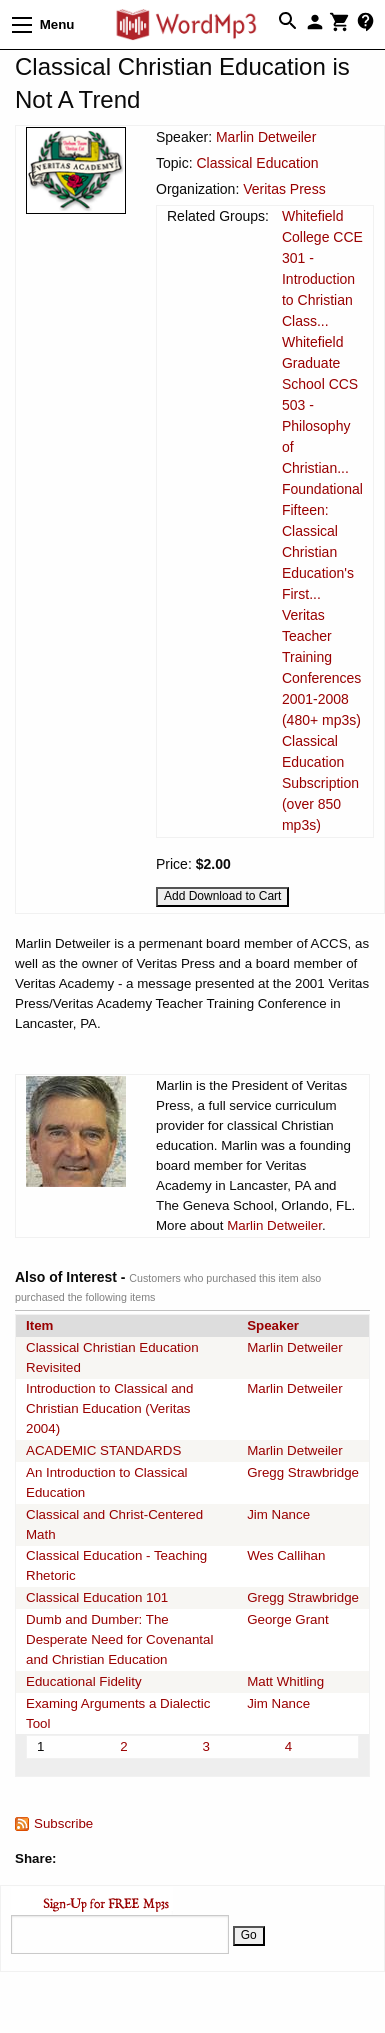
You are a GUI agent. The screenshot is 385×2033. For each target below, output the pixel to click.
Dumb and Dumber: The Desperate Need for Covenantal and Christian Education (119, 1639)
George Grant (288, 1619)
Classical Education (257, 163)
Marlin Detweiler (266, 137)
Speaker (273, 1325)
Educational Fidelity (84, 1681)
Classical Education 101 (97, 1597)
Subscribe (63, 1823)
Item (39, 1325)
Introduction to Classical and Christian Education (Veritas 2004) (109, 1408)
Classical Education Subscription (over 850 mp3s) (320, 783)
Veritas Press (284, 189)
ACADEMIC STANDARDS (103, 1450)
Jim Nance (278, 1514)
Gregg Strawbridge (303, 1472)
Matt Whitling (285, 1681)
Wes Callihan (286, 1555)
